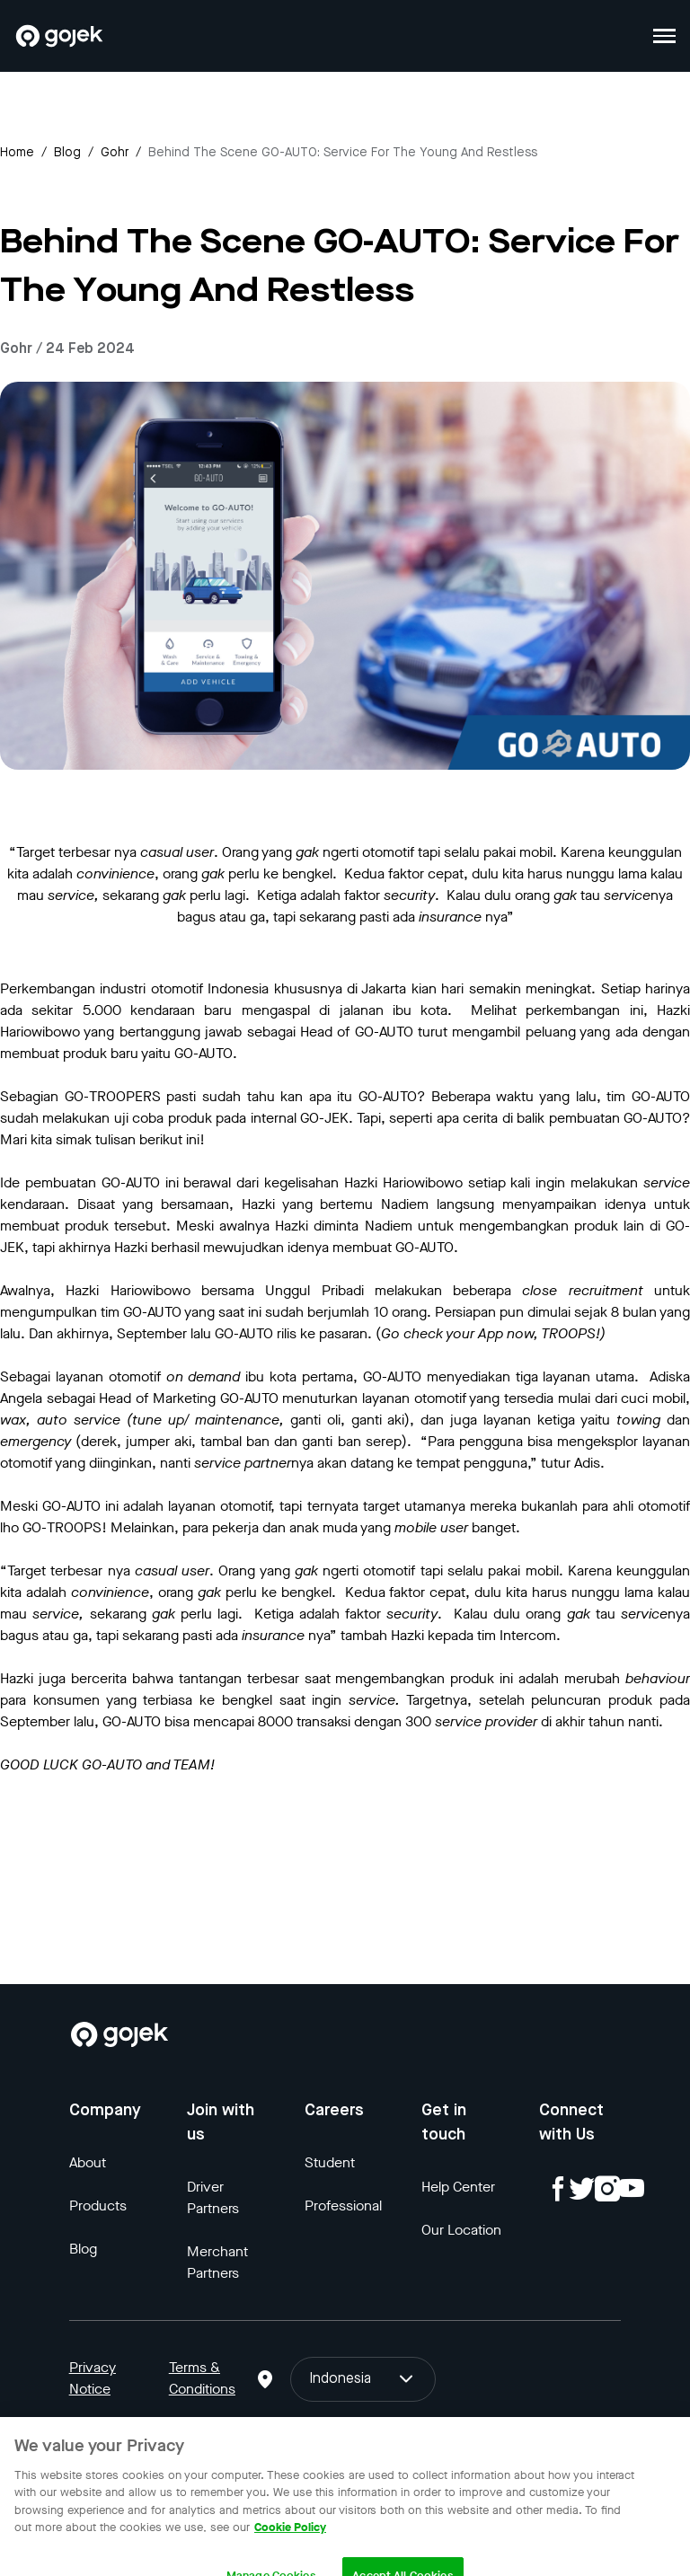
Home (17, 152)
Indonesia (363, 2379)
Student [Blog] (330, 2162)
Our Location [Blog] (461, 2229)
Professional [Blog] (343, 2205)
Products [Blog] (98, 2205)
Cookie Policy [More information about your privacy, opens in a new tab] (290, 2542)
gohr (114, 152)
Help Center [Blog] (458, 2186)
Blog (67, 152)
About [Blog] (87, 2162)
